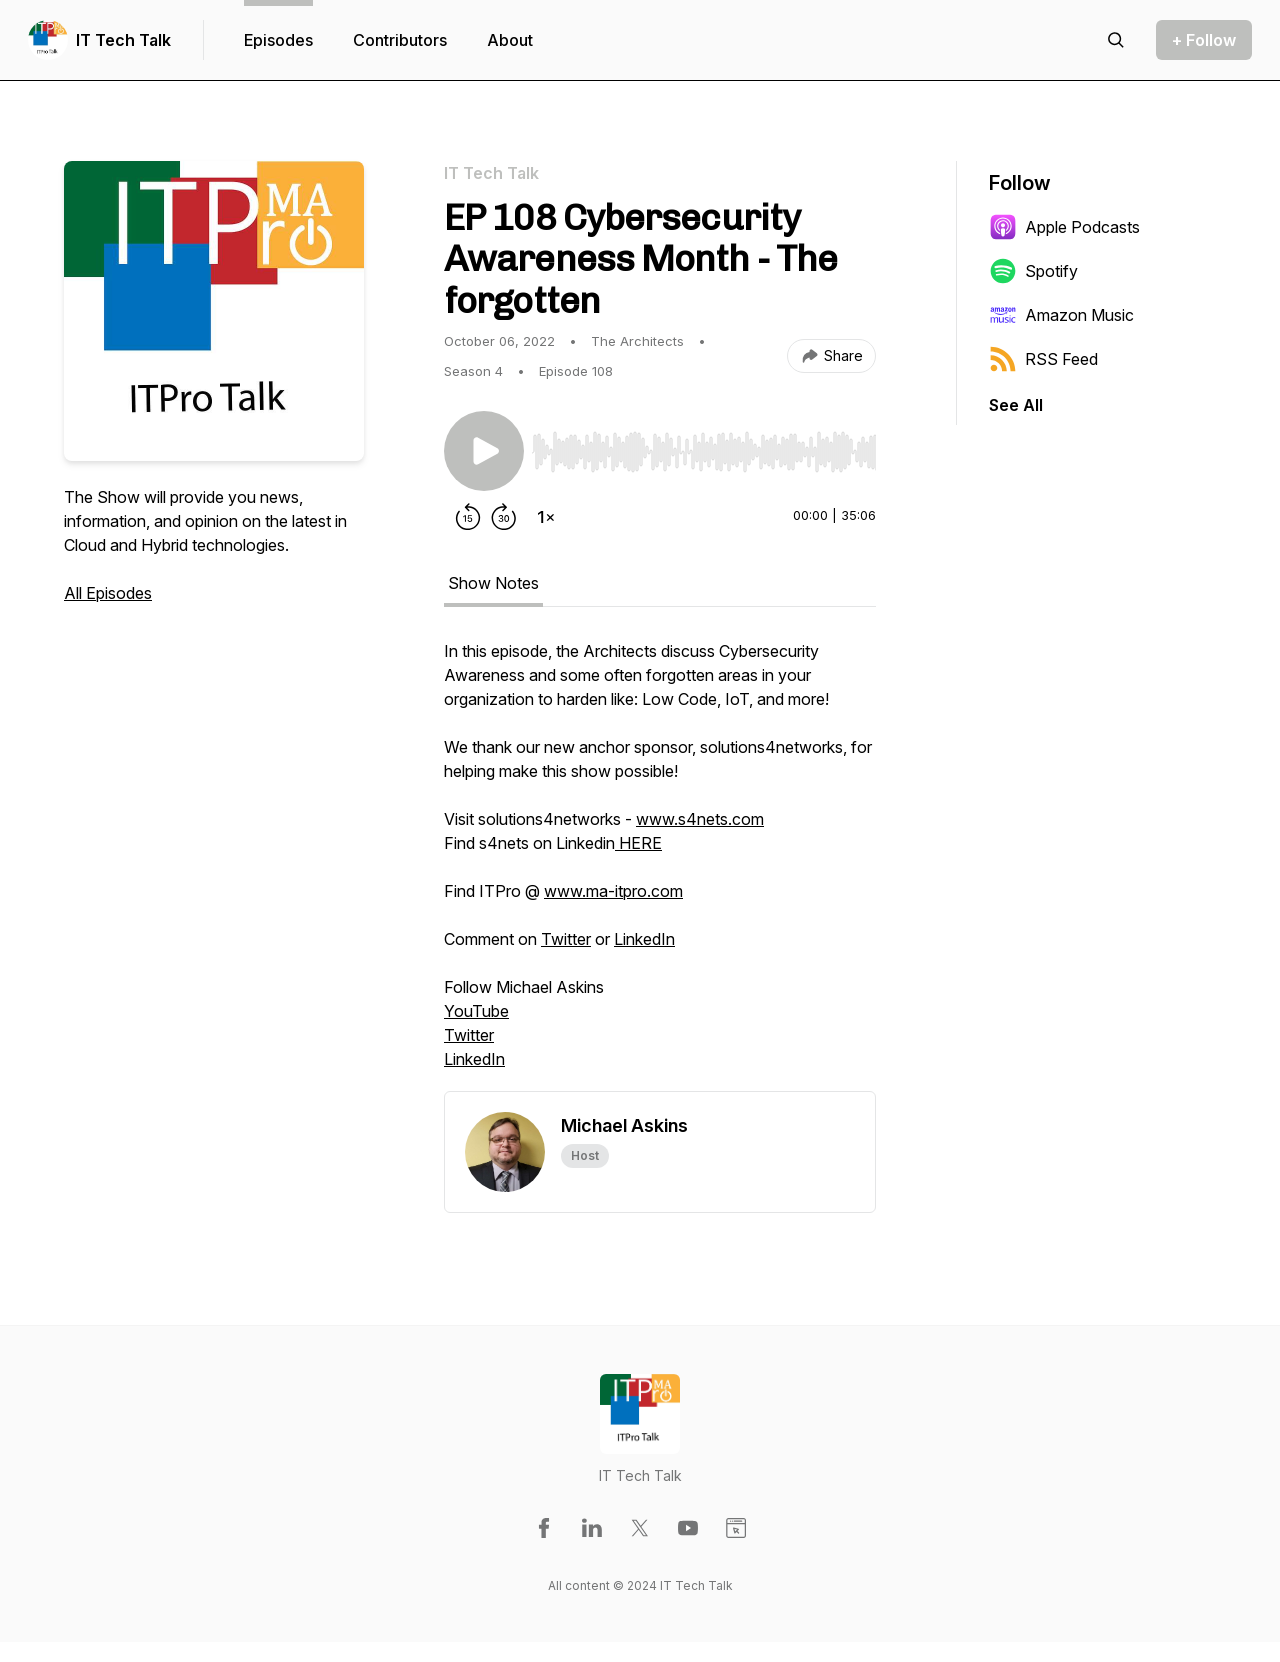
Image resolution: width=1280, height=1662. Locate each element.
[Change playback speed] (546, 517)
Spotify (1033, 271)
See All (1016, 405)
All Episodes (108, 593)
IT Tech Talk (123, 40)
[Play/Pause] (484, 451)
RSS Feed (1043, 359)
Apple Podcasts (1064, 227)
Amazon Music (1061, 315)
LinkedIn (644, 939)
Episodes (278, 40)
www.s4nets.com (700, 819)
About (510, 40)
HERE (638, 843)
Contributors (400, 40)
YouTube (476, 1011)
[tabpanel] (660, 865)
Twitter (566, 939)
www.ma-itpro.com (613, 891)
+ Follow (1204, 40)
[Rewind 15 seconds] (468, 517)
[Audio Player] (704, 446)
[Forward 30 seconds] (504, 517)
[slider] (704, 452)
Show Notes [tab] (493, 583)
